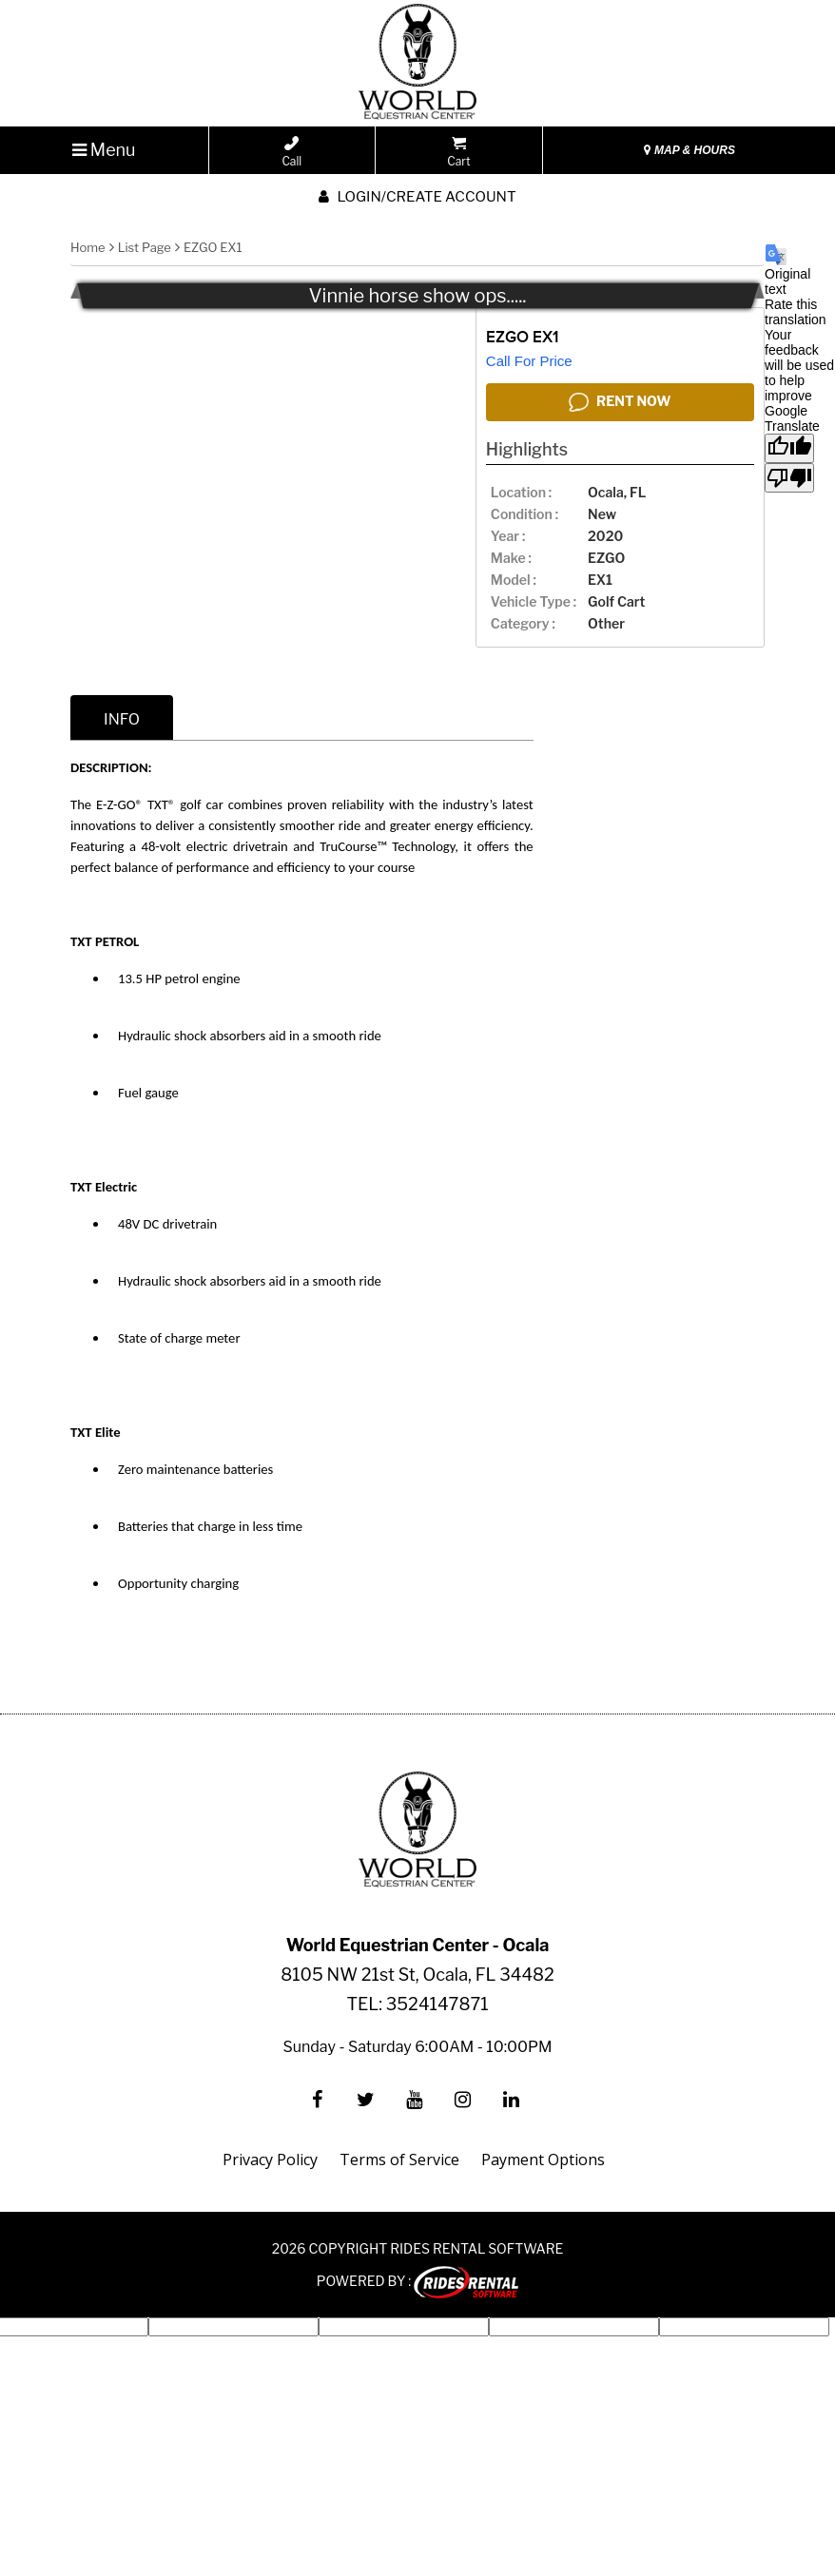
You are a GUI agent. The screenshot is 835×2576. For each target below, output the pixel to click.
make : (511, 558)
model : (513, 579)
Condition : (524, 514)
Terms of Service (399, 2159)
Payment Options (543, 2159)
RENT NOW (619, 402)
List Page (144, 247)
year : (508, 536)
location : (521, 492)
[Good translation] (789, 448)
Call (291, 152)
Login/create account (417, 196)
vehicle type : (533, 601)
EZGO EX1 (213, 247)
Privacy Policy (270, 2159)
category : (523, 623)
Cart (458, 152)
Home (88, 247)
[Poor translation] (789, 478)
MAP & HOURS (689, 150)
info (122, 719)
